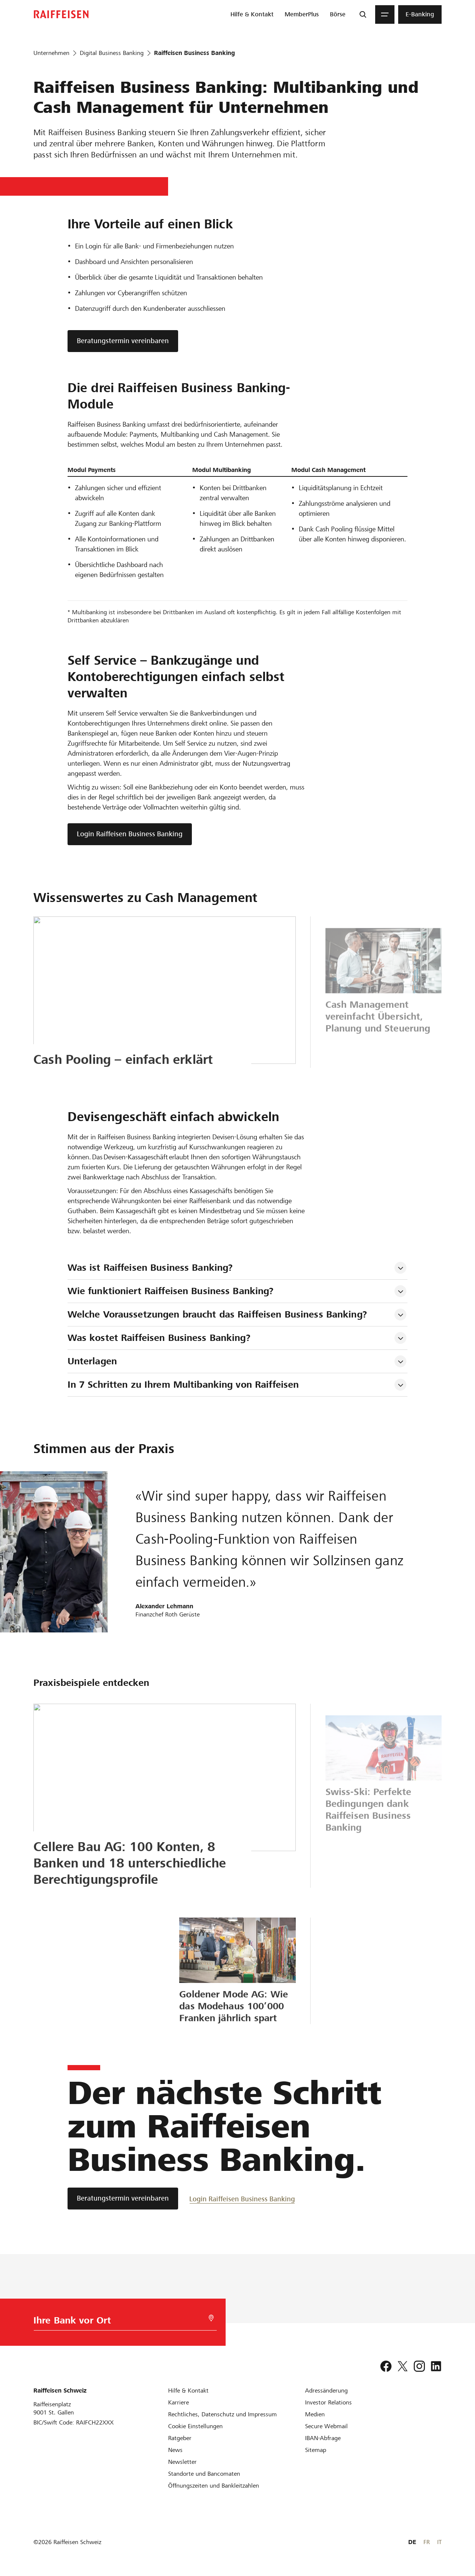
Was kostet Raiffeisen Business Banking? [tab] (159, 1337)
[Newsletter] (182, 2461)
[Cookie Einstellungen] (195, 2426)
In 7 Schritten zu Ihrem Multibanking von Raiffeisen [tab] (183, 1384)
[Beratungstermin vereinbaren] (123, 2198)
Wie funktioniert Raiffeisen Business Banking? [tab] (171, 1291)
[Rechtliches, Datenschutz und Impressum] (222, 2414)
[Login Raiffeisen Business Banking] (242, 2198)
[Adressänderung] (326, 2390)
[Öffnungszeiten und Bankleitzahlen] (213, 2485)
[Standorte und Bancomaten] (204, 2473)
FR (426, 2542)
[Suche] (363, 14)
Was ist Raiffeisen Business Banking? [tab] (150, 1267)
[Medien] (315, 2414)
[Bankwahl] (117, 2322)
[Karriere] (178, 2402)
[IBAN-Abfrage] (323, 2438)
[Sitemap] (315, 2449)
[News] (175, 2449)
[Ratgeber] (179, 2438)
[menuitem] (251, 14)
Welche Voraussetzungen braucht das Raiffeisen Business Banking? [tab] (217, 1314)
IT (439, 2542)
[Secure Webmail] (326, 2426)
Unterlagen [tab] (92, 1361)
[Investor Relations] (328, 2402)
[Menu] (384, 14)
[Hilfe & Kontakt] (188, 2390)
